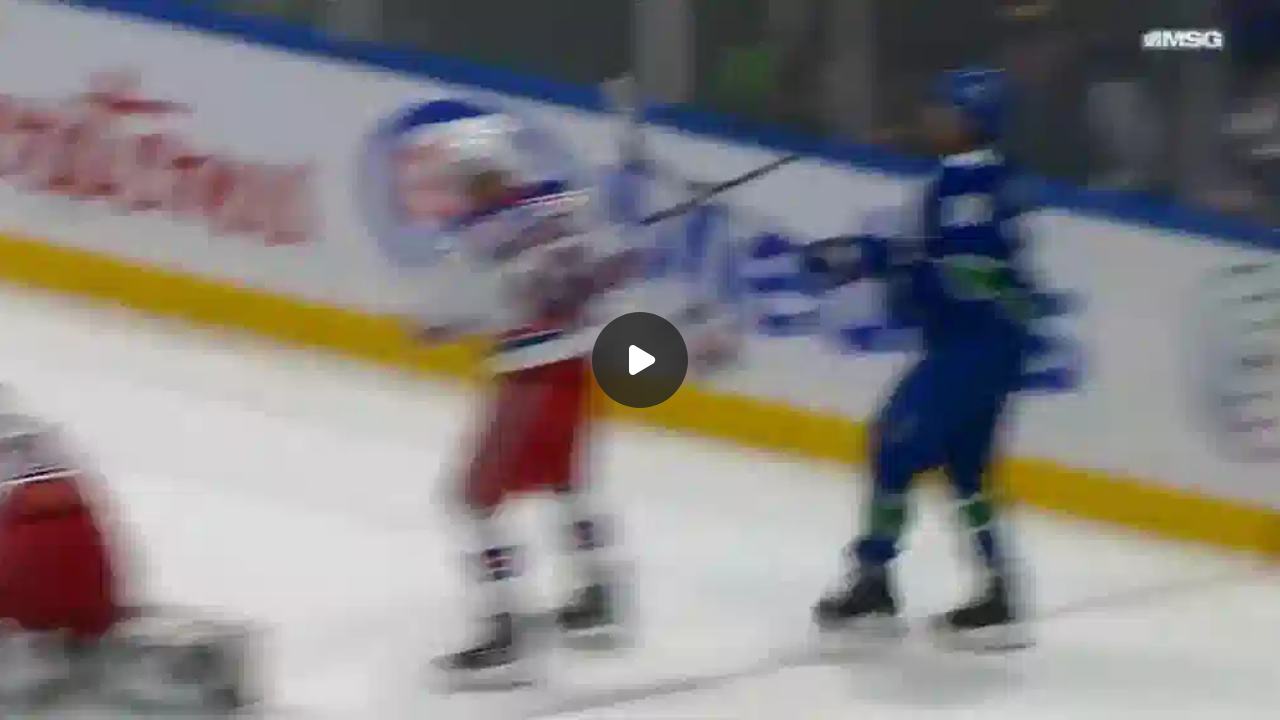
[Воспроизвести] (640, 360)
